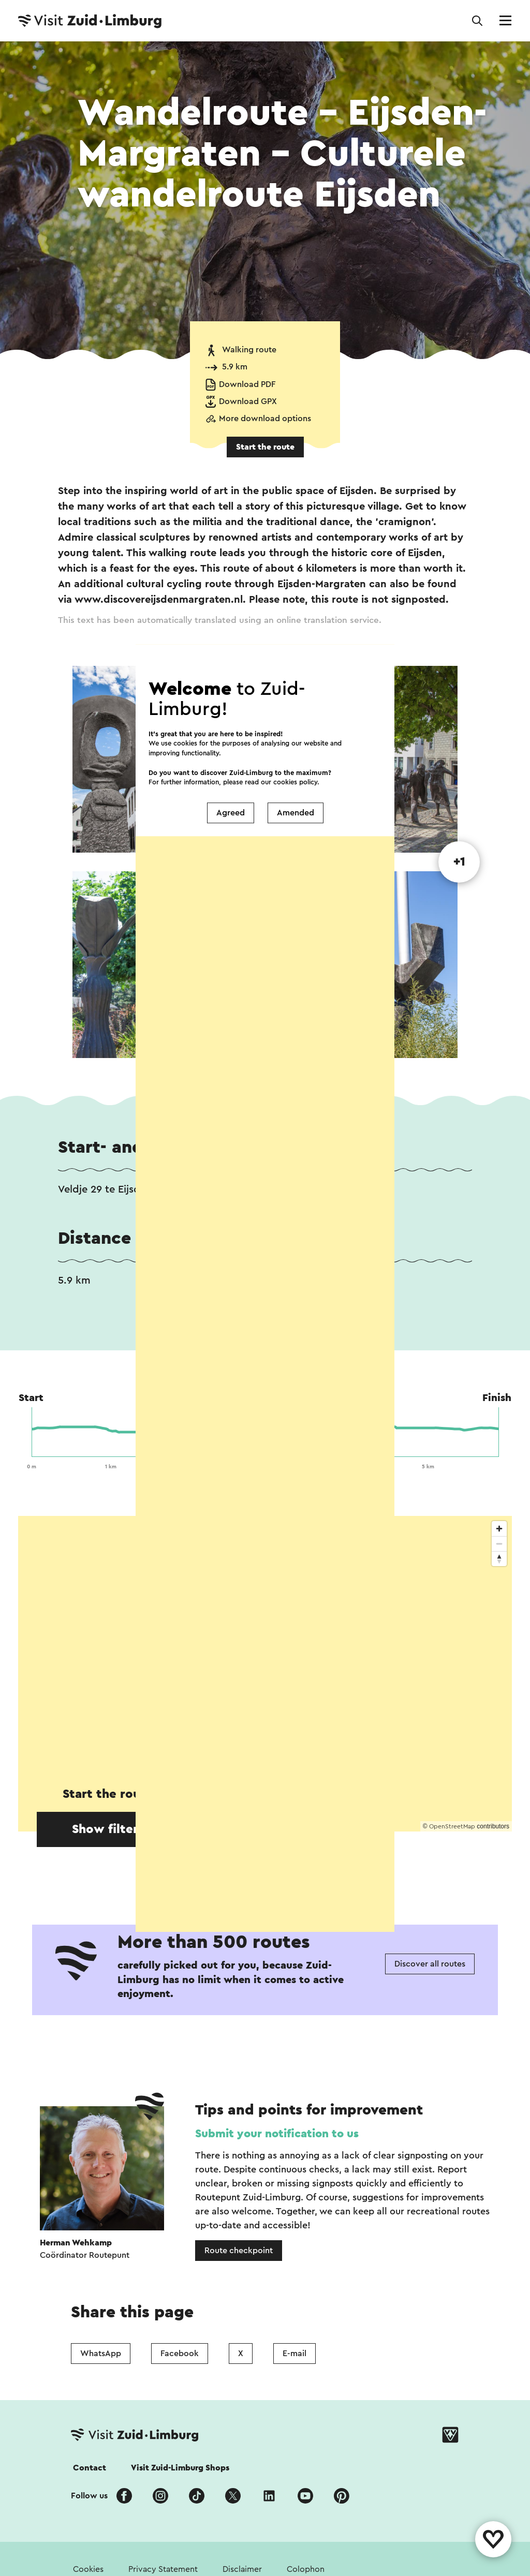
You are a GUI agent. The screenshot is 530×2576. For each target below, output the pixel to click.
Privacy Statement (163, 2569)
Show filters (108, 1829)
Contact (89, 2468)
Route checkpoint (238, 2250)
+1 (459, 862)
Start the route (265, 447)
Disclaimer (242, 2569)
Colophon (306, 2569)
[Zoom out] (499, 1543)
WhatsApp (100, 2353)
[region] (265, 1674)
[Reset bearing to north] (499, 1558)
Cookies (88, 2569)
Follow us (89, 2496)
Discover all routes (429, 1964)
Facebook (179, 2353)
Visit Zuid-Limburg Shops (180, 2468)
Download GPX (248, 401)
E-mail (294, 2353)
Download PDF (247, 384)
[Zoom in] (499, 1528)
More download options (265, 418)
